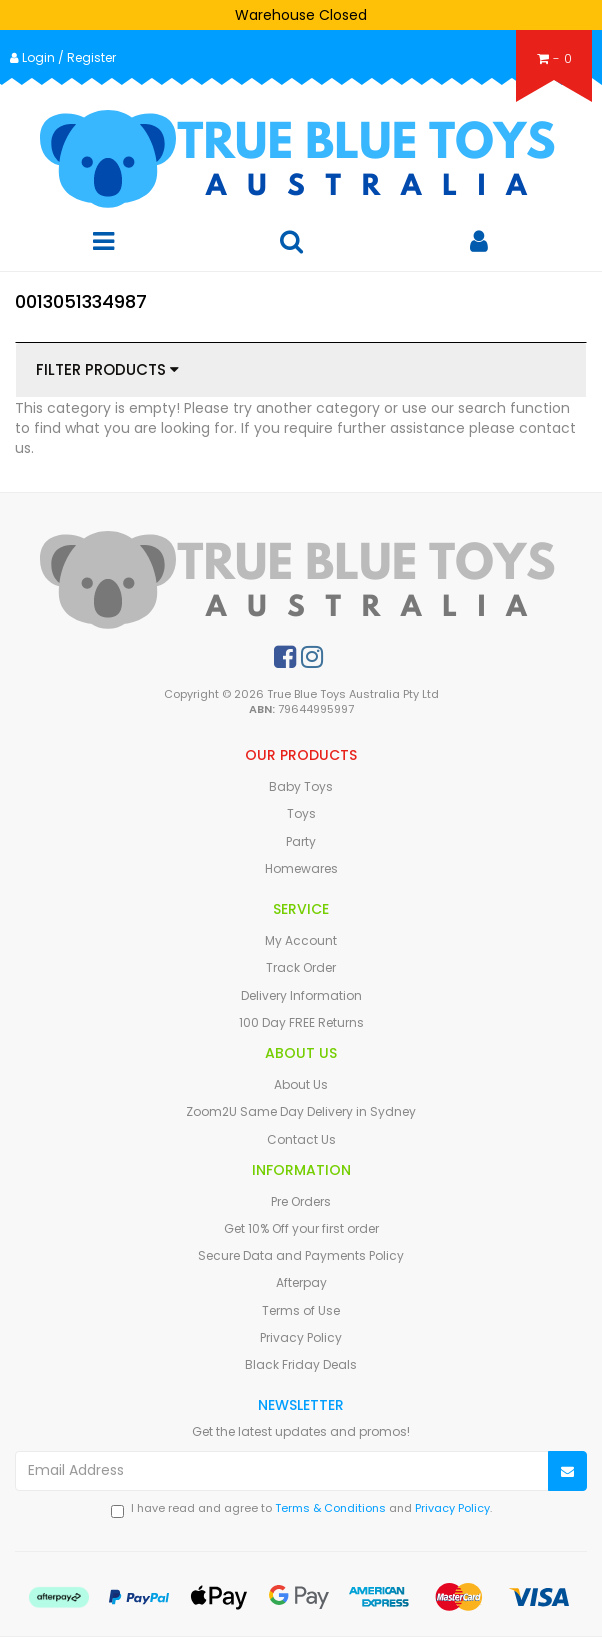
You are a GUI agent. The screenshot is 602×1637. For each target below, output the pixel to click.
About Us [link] (301, 1084)
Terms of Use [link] (301, 1310)
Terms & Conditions (330, 1508)
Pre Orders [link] (301, 1201)
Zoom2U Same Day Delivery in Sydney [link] (301, 1111)
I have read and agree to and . (301, 1509)
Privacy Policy (452, 1508)
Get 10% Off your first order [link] (301, 1228)
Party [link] (301, 841)
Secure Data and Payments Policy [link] (301, 1255)
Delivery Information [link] (301, 995)
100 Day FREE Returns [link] (301, 1022)
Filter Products (107, 370)
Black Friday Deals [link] (301, 1364)
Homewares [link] (301, 868)
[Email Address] (282, 1471)
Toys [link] (301, 813)
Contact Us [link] (301, 1139)
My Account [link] (301, 940)
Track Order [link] (301, 967)
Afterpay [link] (301, 1282)
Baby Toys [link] (301, 786)
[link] (285, 657)
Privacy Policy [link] (301, 1337)
